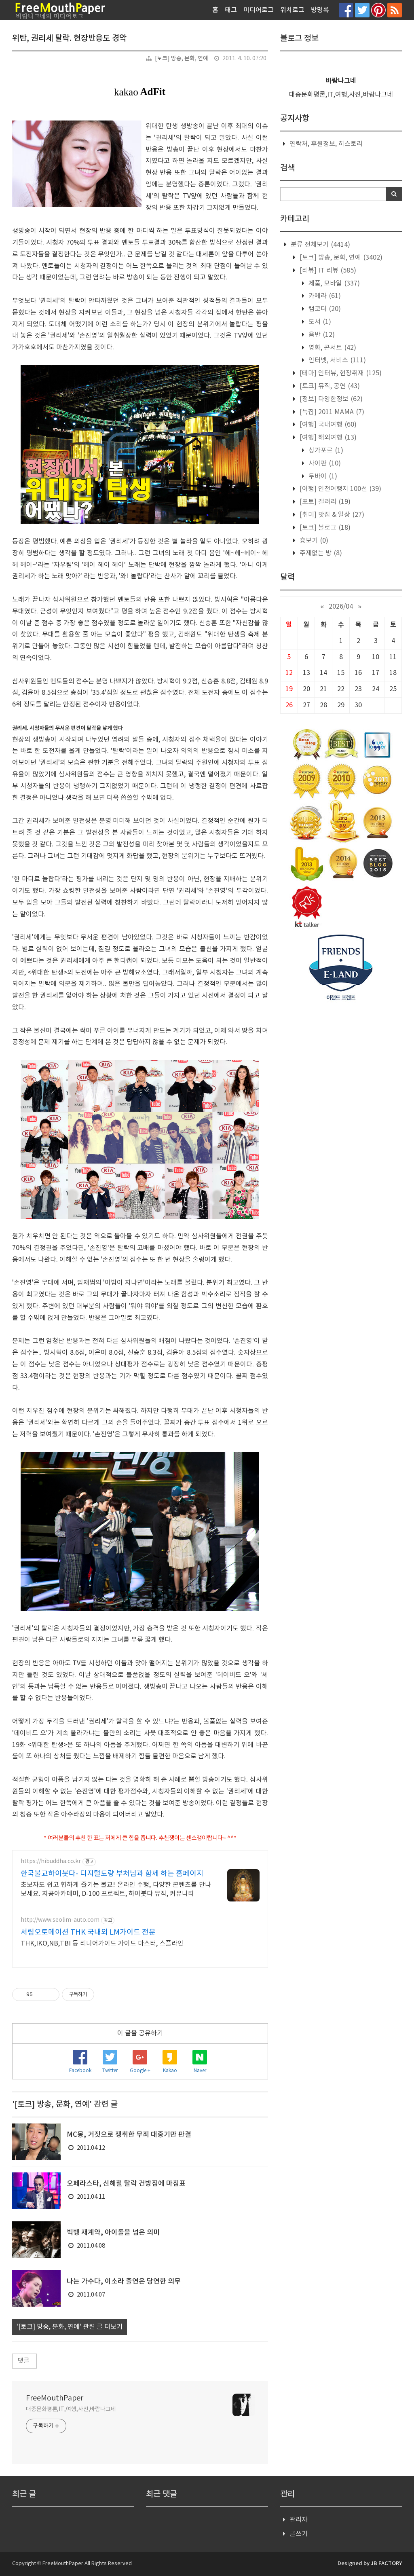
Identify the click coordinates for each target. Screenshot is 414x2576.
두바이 (322, 476)
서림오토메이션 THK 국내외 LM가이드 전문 (88, 1932)
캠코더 (324, 309)
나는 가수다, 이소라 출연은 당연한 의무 (124, 2282)
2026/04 (341, 606)
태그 (231, 10)
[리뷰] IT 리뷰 (327, 270)
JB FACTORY (386, 2563)
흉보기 (313, 540)
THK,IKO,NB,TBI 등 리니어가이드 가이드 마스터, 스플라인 (102, 1943)
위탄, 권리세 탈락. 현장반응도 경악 (69, 38)
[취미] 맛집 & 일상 (331, 514)
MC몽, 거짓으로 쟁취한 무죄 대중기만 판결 (129, 2135)
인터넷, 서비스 (336, 360)
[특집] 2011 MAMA (331, 412)
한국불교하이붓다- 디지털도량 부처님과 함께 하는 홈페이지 (112, 1874)
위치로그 (292, 10)
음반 (321, 334)
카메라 (324, 296)
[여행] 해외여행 (327, 437)
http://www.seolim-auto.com (60, 1920)
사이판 (324, 463)
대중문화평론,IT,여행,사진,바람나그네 (71, 2409)
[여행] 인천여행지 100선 (339, 489)
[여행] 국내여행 (327, 424)
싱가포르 (325, 450)
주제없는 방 (320, 553)
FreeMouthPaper (54, 2398)
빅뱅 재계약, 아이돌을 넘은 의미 (113, 2233)
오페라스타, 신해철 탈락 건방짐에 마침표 (126, 2184)
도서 (319, 322)
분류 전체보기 (319, 244)
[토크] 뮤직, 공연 (329, 386)
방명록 (320, 10)
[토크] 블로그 (324, 527)
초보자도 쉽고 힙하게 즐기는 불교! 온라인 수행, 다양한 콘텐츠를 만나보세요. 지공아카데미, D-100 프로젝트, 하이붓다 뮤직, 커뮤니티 (116, 1889)
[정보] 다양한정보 (330, 399)
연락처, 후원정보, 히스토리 (326, 144)
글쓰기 (298, 2534)
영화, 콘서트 (331, 347)
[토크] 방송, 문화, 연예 (181, 58)
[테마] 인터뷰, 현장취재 (340, 373)
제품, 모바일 (333, 283)
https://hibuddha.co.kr (51, 1861)
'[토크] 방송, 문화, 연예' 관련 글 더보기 (70, 2327)
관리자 (298, 2519)
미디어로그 (258, 10)
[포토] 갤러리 (324, 501)
